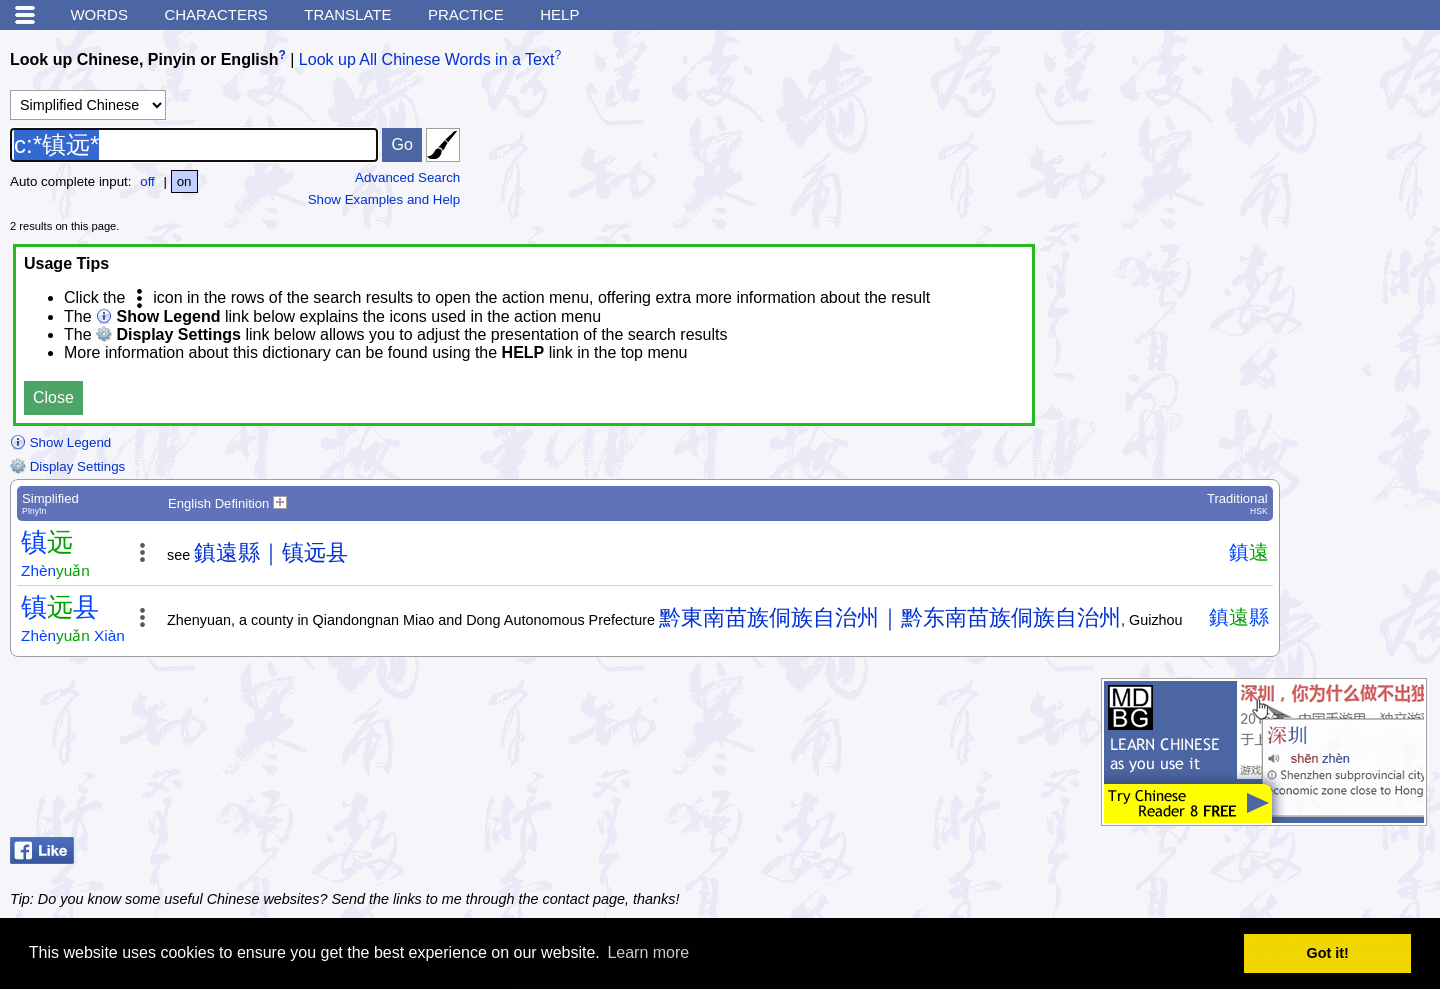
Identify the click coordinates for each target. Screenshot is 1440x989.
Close (53, 397)
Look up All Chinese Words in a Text (427, 59)
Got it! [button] (1328, 953)
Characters (215, 14)
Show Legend (60, 442)
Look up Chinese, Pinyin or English (144, 59)
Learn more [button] (648, 952)
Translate (347, 14)
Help (559, 14)
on (184, 181)
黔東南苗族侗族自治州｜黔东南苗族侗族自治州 (890, 617)
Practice (466, 14)
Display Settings (67, 466)
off (147, 181)
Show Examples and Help (384, 199)
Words (99, 14)
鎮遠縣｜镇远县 (271, 552)
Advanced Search (407, 177)
